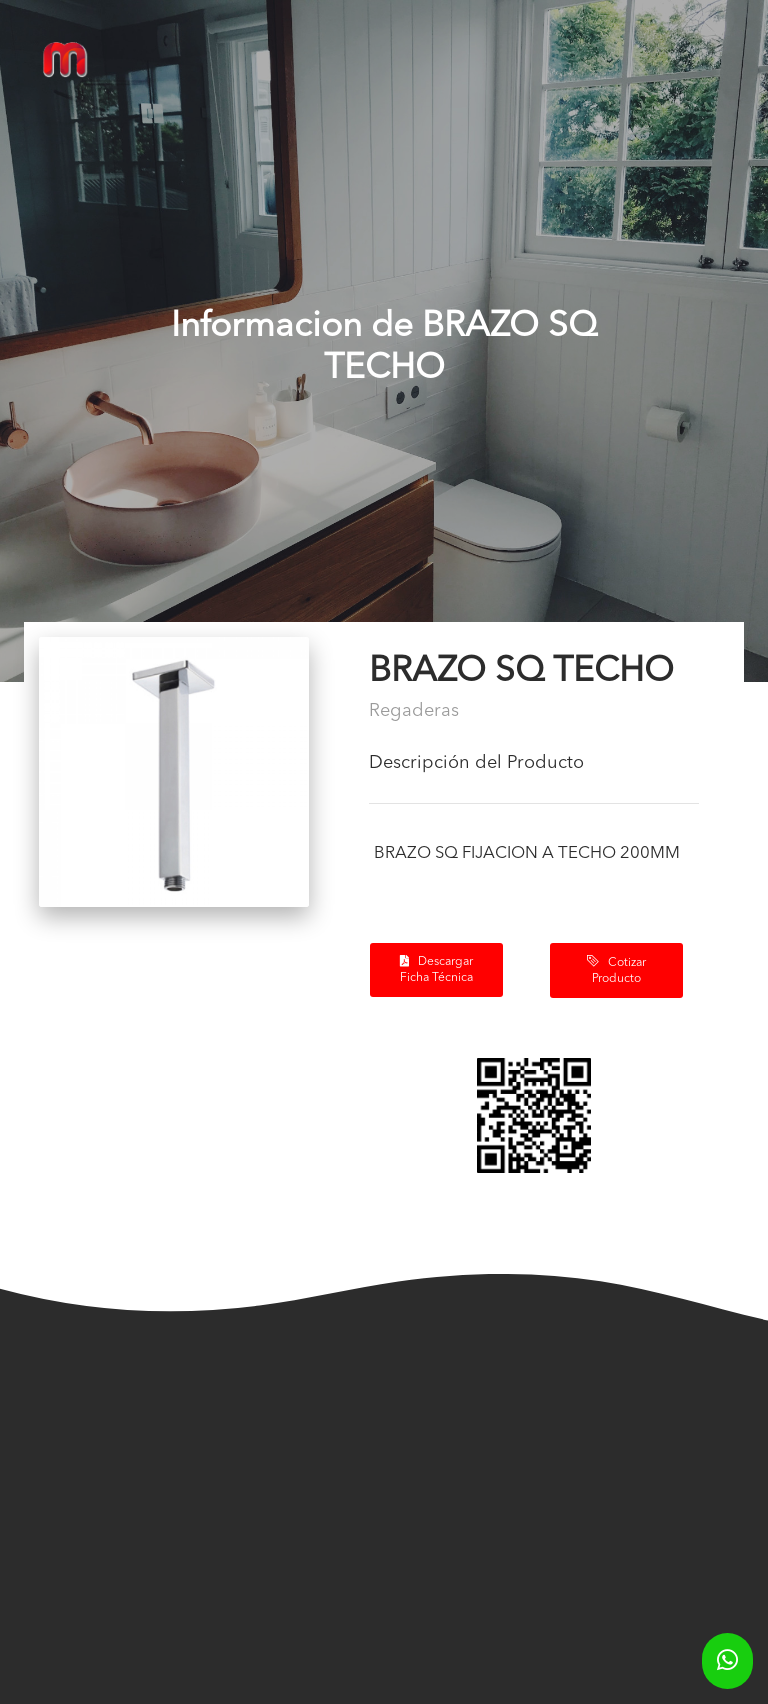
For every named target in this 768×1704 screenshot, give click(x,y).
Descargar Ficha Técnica (436, 969)
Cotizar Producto (616, 970)
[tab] (534, 771)
